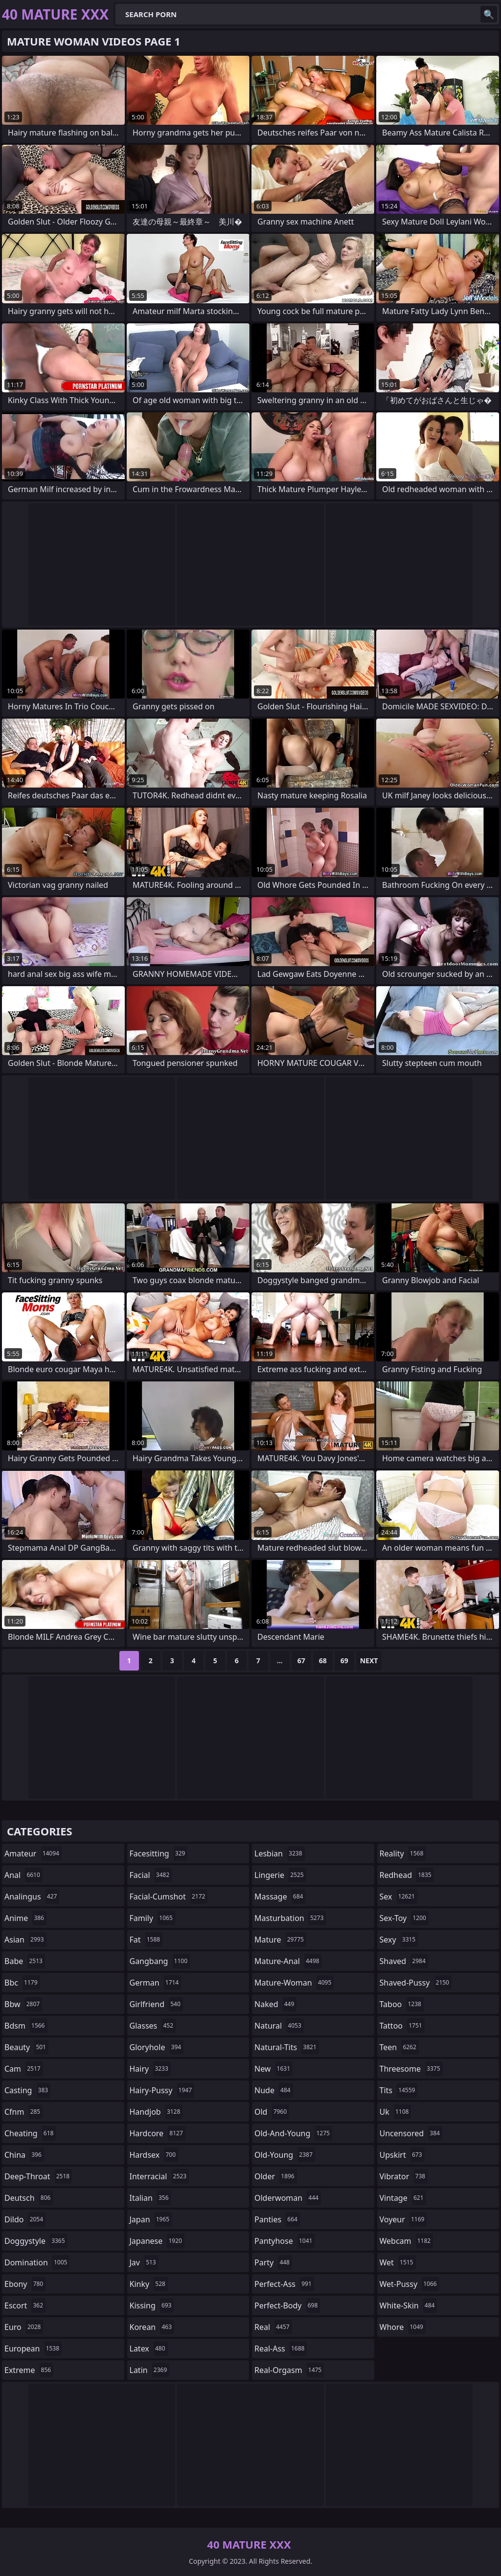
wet (398, 2262)
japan (151, 2219)
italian (150, 2198)
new (273, 2068)
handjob (156, 2111)
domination (36, 2262)
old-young (284, 2154)
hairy (150, 2068)
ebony (25, 2284)
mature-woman (294, 1982)
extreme (28, 2370)
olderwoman (287, 2198)
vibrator (404, 2176)
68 (323, 1660)
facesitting (159, 1853)
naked (275, 2004)
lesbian (279, 1853)
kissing (152, 2305)
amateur (33, 1853)
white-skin (408, 2305)
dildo (25, 2219)
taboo (402, 2004)
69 (344, 1660)
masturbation (290, 1918)
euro (23, 2327)
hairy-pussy (162, 2090)
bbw (23, 2004)
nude (273, 2090)
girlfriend (156, 2004)
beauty (26, 2047)
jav (144, 2262)
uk (395, 2111)
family (152, 1918)
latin (150, 2370)
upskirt (402, 2154)
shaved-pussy (416, 1982)
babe (24, 1961)
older (275, 2176)
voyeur (403, 2219)
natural (279, 2025)
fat (146, 1939)
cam (23, 2068)
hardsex (154, 2154)
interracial (159, 2176)
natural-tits (286, 2047)
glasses (153, 2025)
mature (280, 1939)
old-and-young (293, 2133)
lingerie (280, 1875)
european (33, 2348)
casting (27, 2090)
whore (403, 2327)
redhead (407, 1875)
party (273, 2262)
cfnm (23, 2111)
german (156, 1982)
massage (279, 1896)
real (273, 2327)
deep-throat (38, 2176)
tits (399, 2090)
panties (277, 2219)
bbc (22, 1982)
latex (149, 2348)
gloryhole (157, 2047)
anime (25, 1918)
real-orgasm (289, 2370)
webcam (406, 2241)
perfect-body (287, 2305)
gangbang (160, 1961)
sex (398, 1896)
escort (25, 2305)
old (271, 2111)
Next (369, 1660)
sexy (399, 1939)
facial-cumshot (169, 1896)
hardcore (157, 2133)
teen (399, 2047)
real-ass (280, 2348)
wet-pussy (409, 2284)
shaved (404, 1961)
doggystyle (36, 2241)
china (24, 2154)
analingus (31, 1896)
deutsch (28, 2198)
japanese (157, 2241)
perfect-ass (284, 2284)
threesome (411, 2068)
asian (25, 1939)
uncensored (411, 2133)
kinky (149, 2284)
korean (152, 2327)
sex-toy (404, 1918)
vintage (403, 2198)
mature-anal (287, 1961)
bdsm (25, 2025)
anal (23, 1875)
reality (403, 1853)
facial (151, 1875)
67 (301, 1660)
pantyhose (284, 2241)
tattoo (402, 2025)
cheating (30, 2133)
